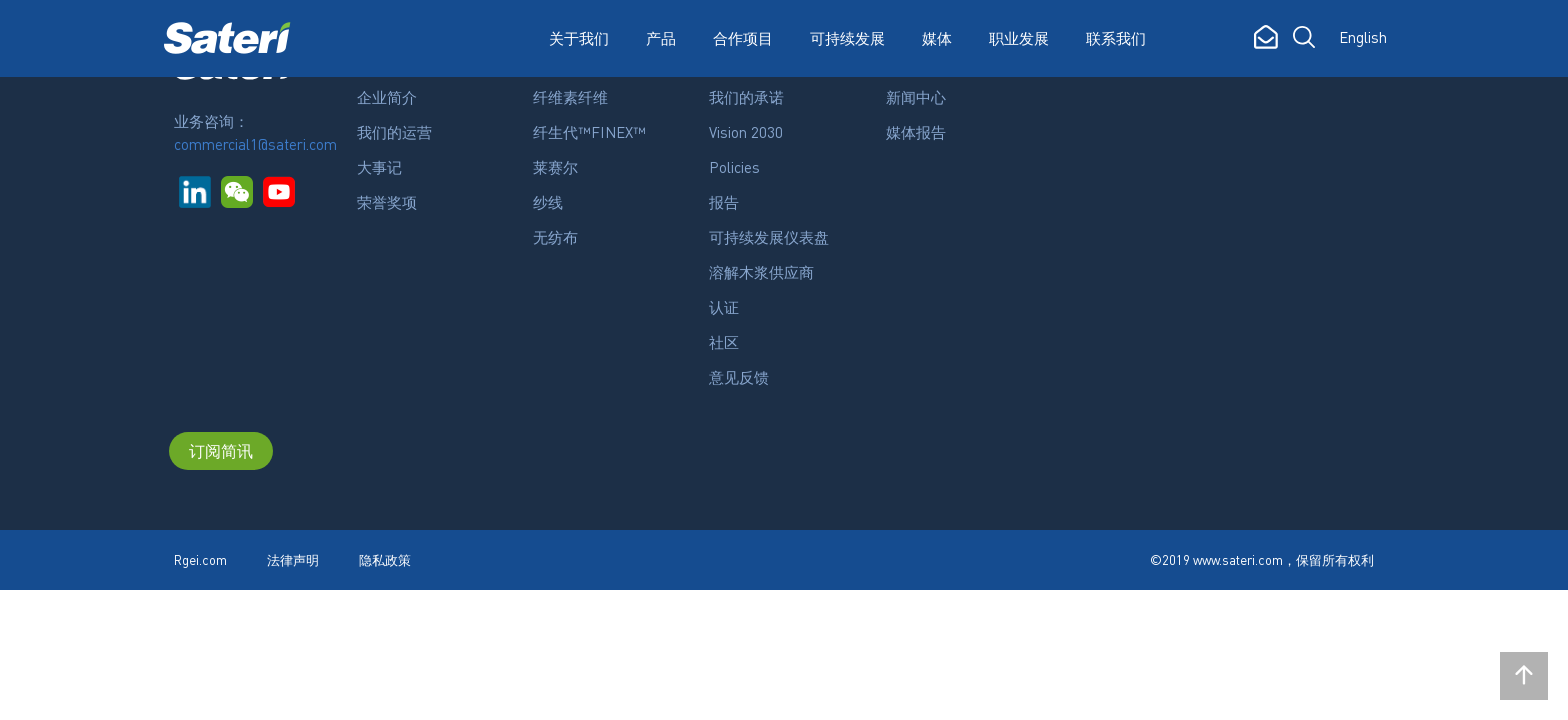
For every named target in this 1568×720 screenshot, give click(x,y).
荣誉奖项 (387, 202)
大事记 (379, 167)
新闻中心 (916, 97)
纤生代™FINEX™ (589, 132)
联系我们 (1116, 38)
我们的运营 (394, 132)
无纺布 (555, 237)
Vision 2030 (746, 132)
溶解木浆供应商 (761, 272)
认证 (724, 307)
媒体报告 (916, 132)
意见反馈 (739, 377)
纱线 (548, 202)
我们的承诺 (746, 97)
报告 (724, 202)
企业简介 (387, 97)
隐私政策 (385, 559)
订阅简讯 (221, 450)
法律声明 (293, 559)
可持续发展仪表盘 (769, 237)
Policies (734, 167)
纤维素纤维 (570, 97)
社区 (724, 342)
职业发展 (1019, 38)
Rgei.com (200, 559)
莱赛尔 (555, 167)
